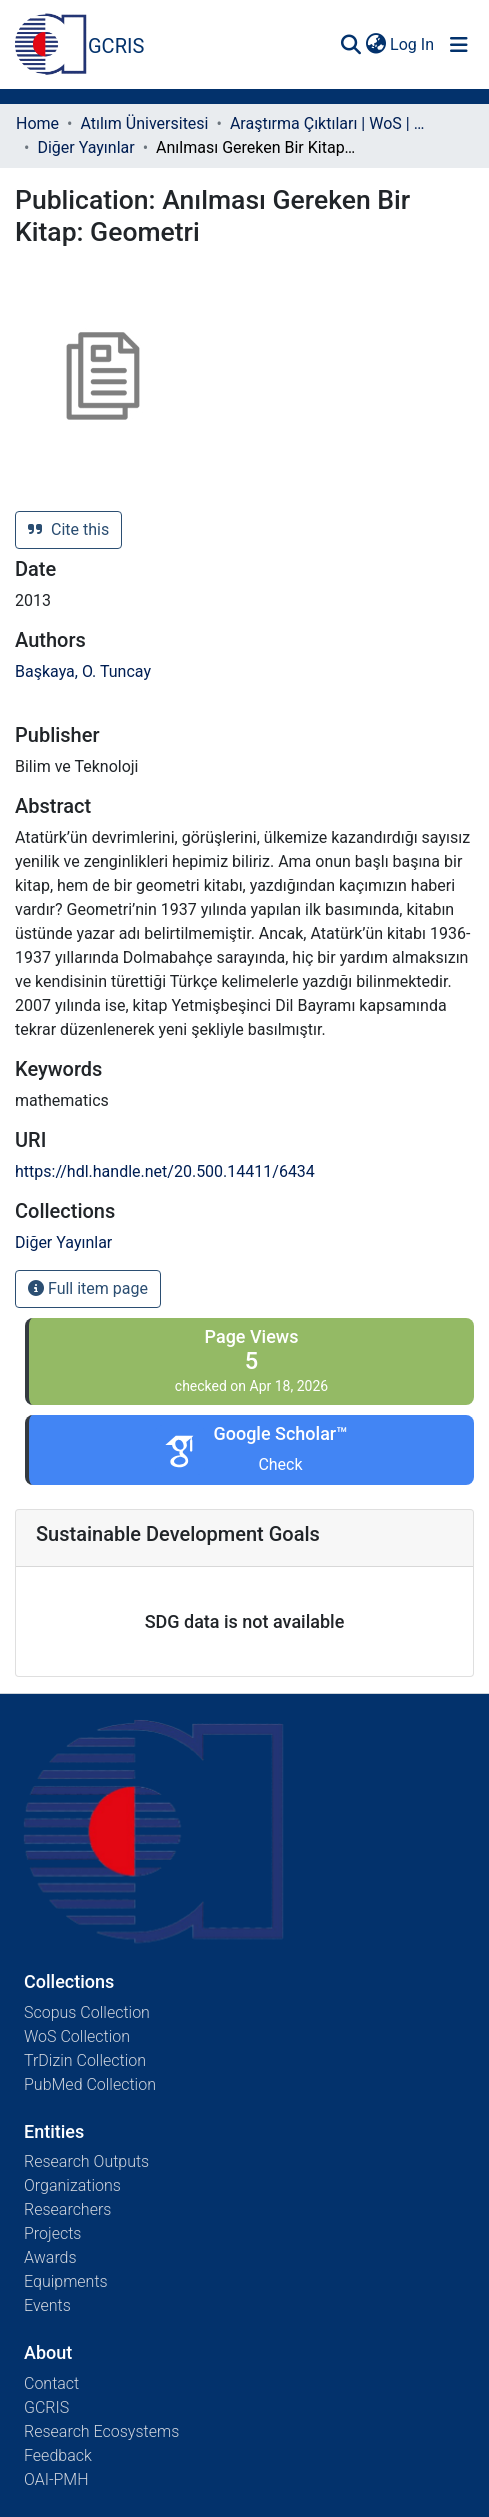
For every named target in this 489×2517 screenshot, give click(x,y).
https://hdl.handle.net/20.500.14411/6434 (165, 1171)
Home (37, 123)
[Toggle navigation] (459, 45)
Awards (50, 2257)
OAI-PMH (56, 2479)
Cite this (68, 529)
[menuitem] (375, 45)
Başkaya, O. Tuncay (83, 671)
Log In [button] (413, 44)
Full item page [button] (88, 1288)
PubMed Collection (90, 2084)
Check (280, 1464)
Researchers (67, 2209)
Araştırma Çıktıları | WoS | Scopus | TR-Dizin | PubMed (330, 123)
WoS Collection (77, 2036)
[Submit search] (350, 45)
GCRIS (46, 2407)
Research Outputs (86, 2161)
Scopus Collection (87, 2012)
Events (47, 2305)
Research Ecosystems (101, 2431)
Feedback (58, 2455)
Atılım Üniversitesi (144, 123)
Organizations (72, 2185)
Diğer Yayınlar (85, 147)
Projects (52, 2233)
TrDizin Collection (85, 2060)
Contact (51, 2383)
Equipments (66, 2281)
